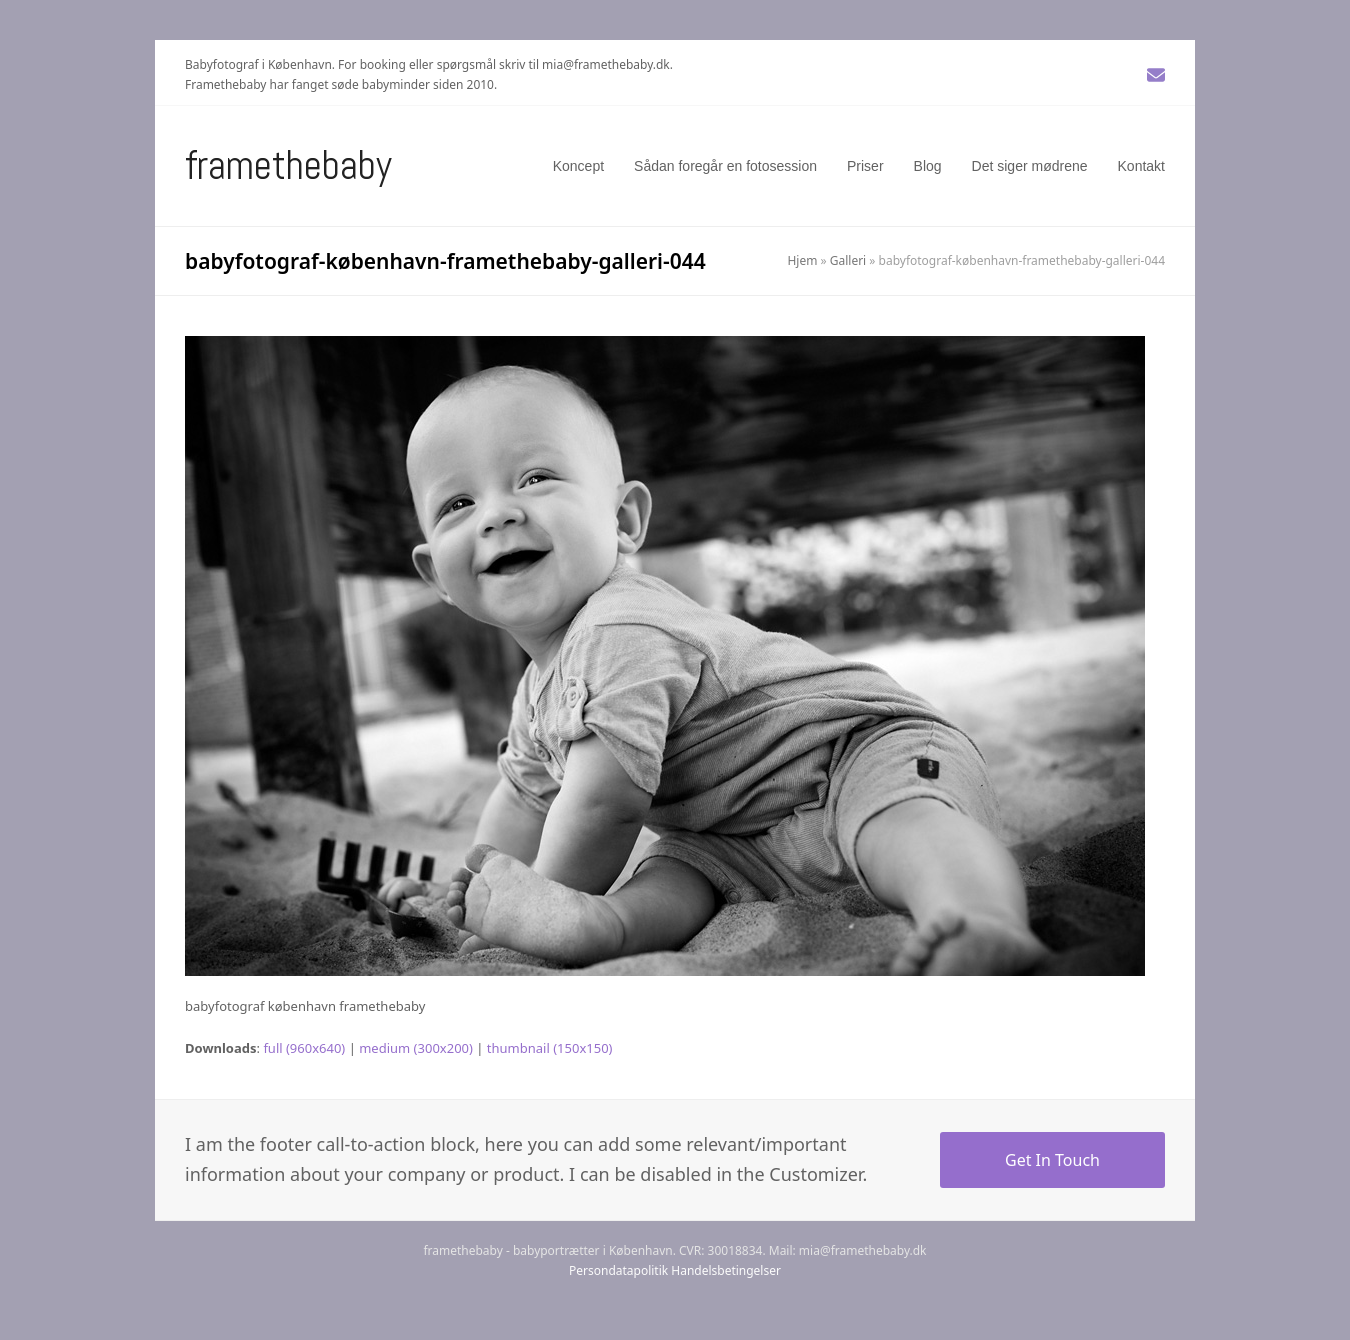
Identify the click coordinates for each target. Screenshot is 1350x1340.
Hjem (802, 260)
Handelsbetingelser (726, 1270)
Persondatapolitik (618, 1270)
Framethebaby (288, 165)
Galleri (848, 260)
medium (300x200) (416, 1048)
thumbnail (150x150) (550, 1048)
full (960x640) (304, 1048)
